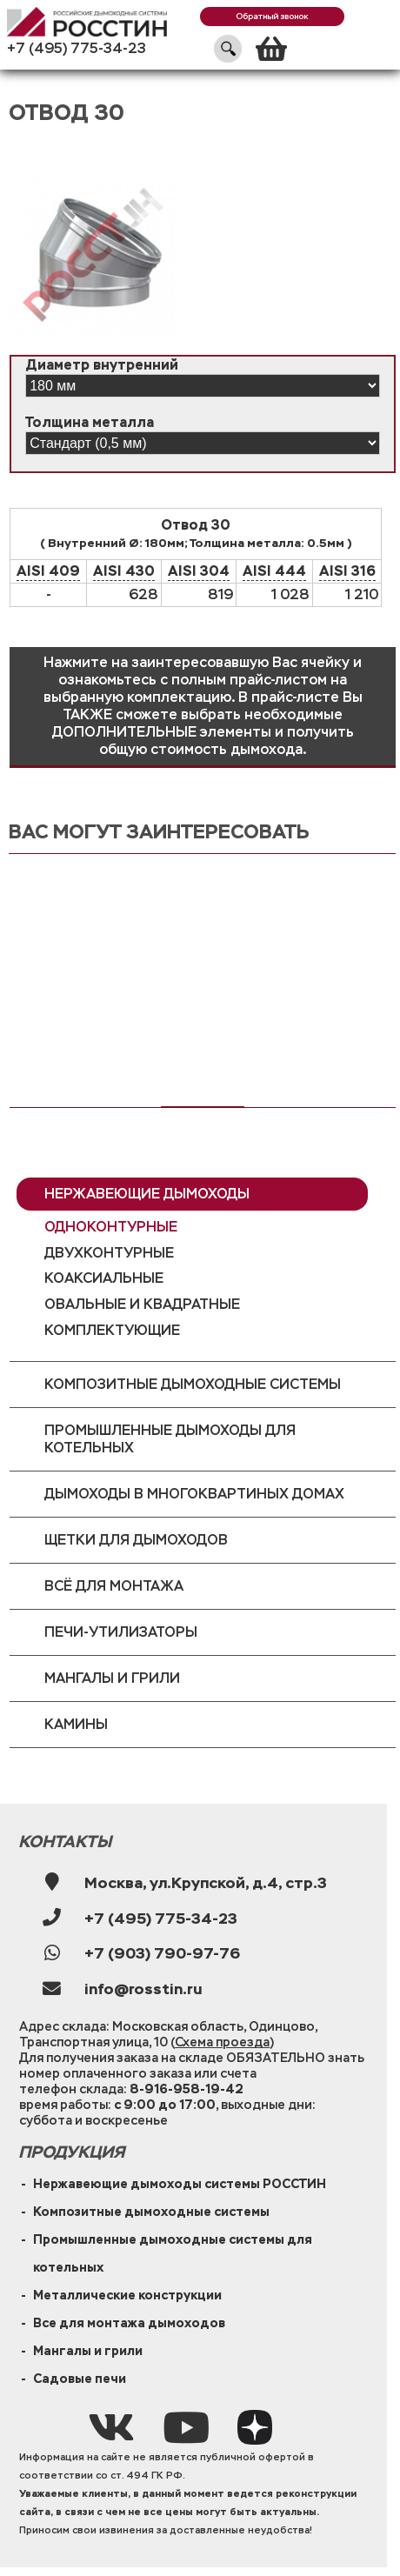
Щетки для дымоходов (136, 1540)
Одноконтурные (110, 1226)
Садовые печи (79, 2378)
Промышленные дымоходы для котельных (170, 1439)
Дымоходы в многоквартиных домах (194, 1493)
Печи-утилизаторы (120, 1632)
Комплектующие (112, 1330)
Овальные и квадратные (142, 1304)
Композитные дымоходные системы (192, 1384)
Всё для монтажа (113, 1586)
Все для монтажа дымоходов (129, 2323)
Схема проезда (222, 2042)
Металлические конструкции (127, 2295)
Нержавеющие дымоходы (147, 1193)
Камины (76, 1724)
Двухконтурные (109, 1253)
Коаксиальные (103, 1278)
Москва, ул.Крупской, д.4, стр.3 (205, 1883)
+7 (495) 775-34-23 (76, 48)
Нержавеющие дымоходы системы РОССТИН (179, 2184)
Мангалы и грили (112, 1678)
